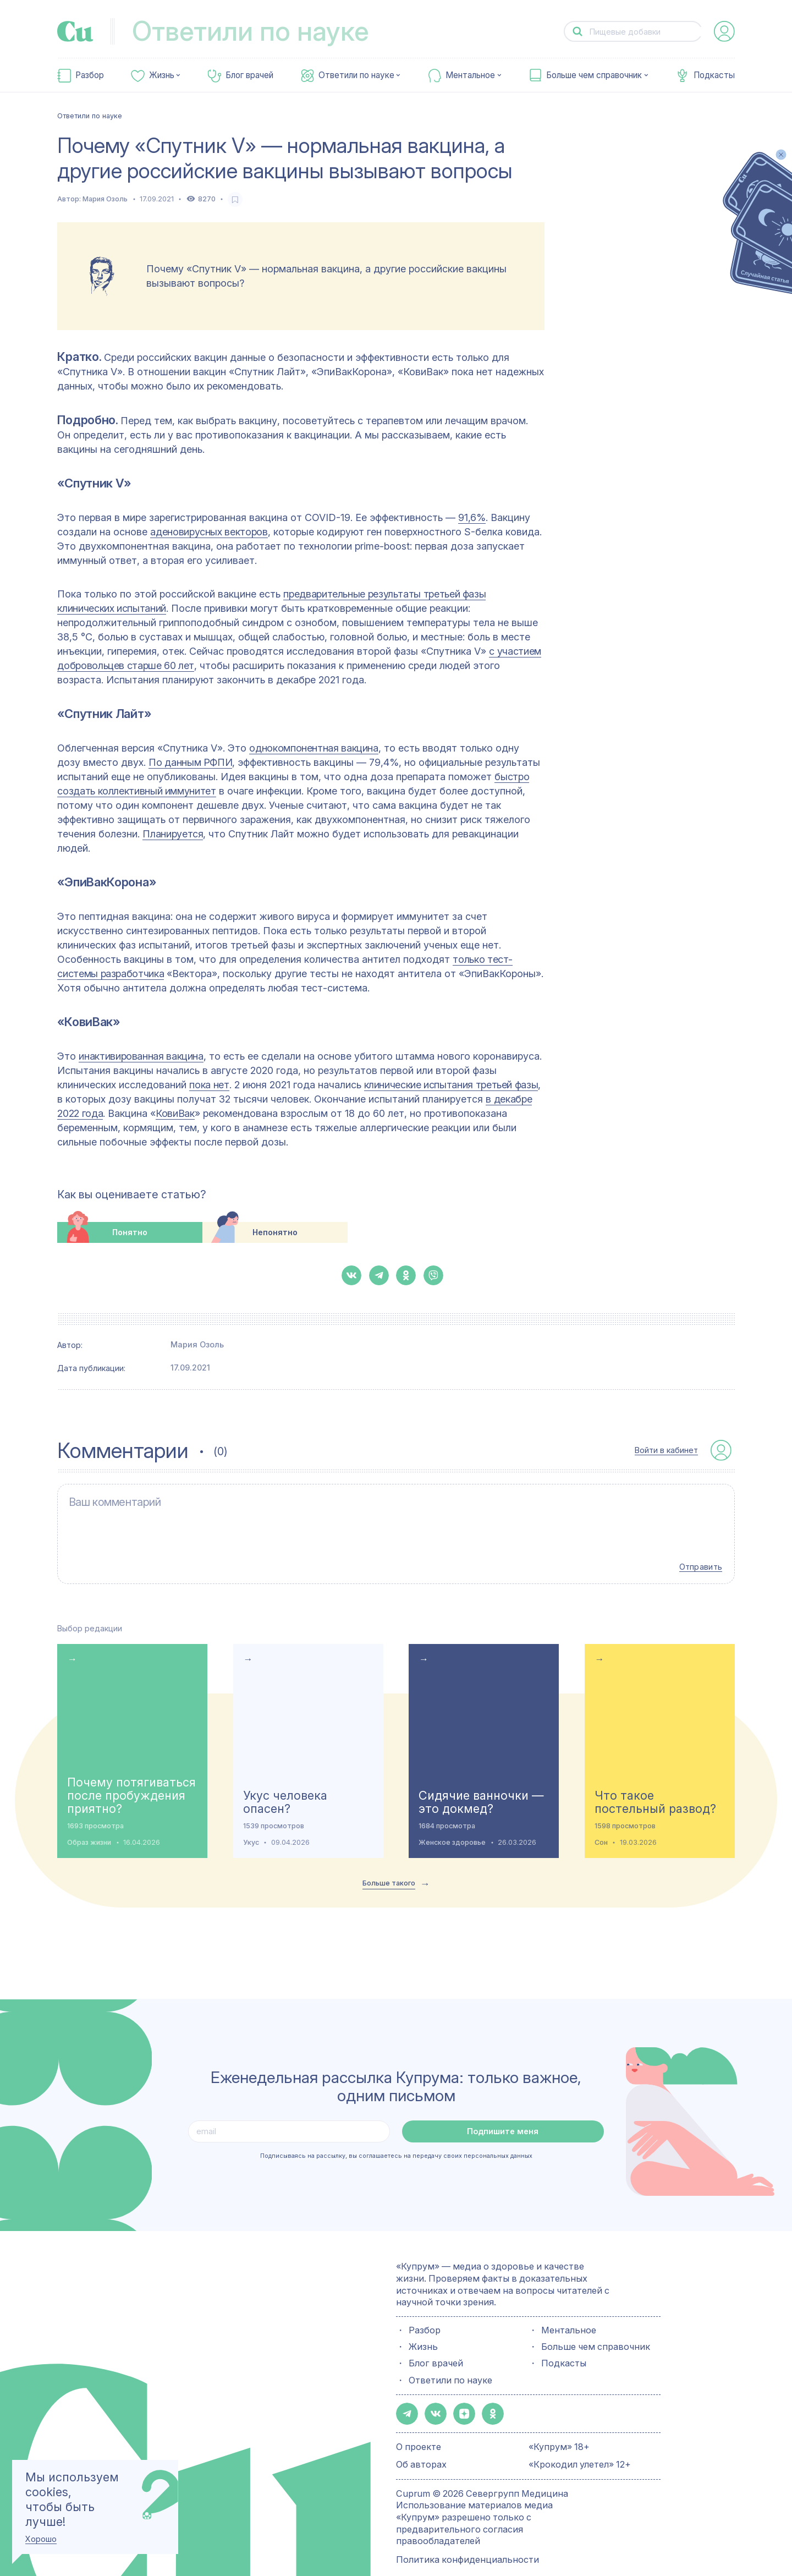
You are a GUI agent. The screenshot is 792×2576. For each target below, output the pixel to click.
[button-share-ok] (406, 1275)
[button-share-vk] (351, 1275)
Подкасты (714, 75)
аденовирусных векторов (208, 532)
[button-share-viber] (433, 1275)
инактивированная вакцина (141, 1056)
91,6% (471, 517)
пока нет (209, 1084)
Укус (251, 1825)
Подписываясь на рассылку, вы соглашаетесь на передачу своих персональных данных (396, 2137)
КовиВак (175, 1113)
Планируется (172, 834)
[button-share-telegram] (379, 1275)
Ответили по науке (356, 75)
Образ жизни (89, 1825)
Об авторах (421, 2444)
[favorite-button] (235, 199)
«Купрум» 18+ (559, 2426)
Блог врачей (249, 75)
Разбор (89, 75)
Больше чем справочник (594, 75)
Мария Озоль (105, 199)
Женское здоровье (452, 1825)
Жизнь (161, 75)
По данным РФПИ (190, 762)
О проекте (418, 2426)
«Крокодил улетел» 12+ (580, 2444)
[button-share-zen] (459, 2395)
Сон (601, 1825)
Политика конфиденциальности (467, 2539)
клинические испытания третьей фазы (451, 1084)
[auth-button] (724, 31)
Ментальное (470, 75)
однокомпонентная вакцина (313, 748)
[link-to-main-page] (75, 31)
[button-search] (577, 31)
